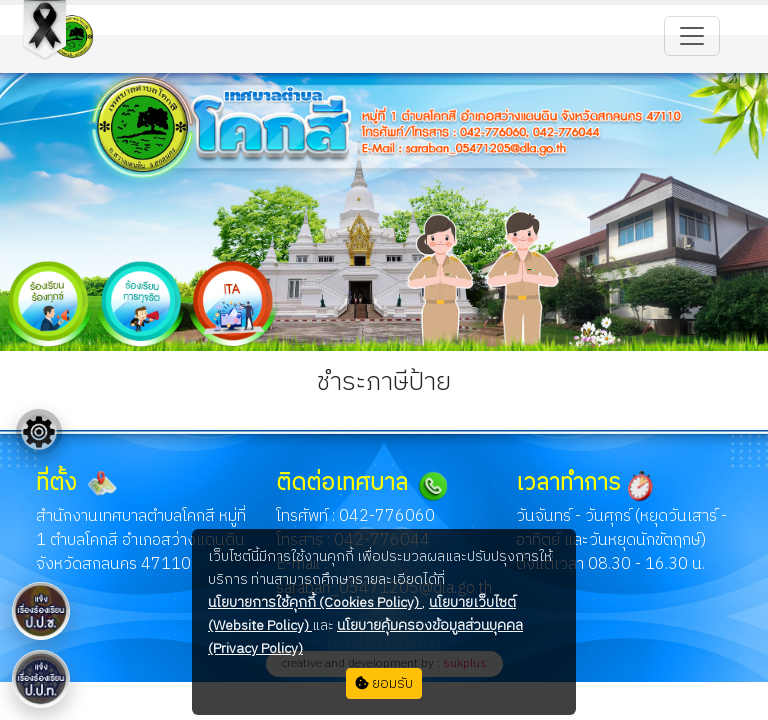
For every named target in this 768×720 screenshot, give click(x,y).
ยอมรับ (384, 683)
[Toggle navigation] (692, 36)
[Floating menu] (39, 432)
